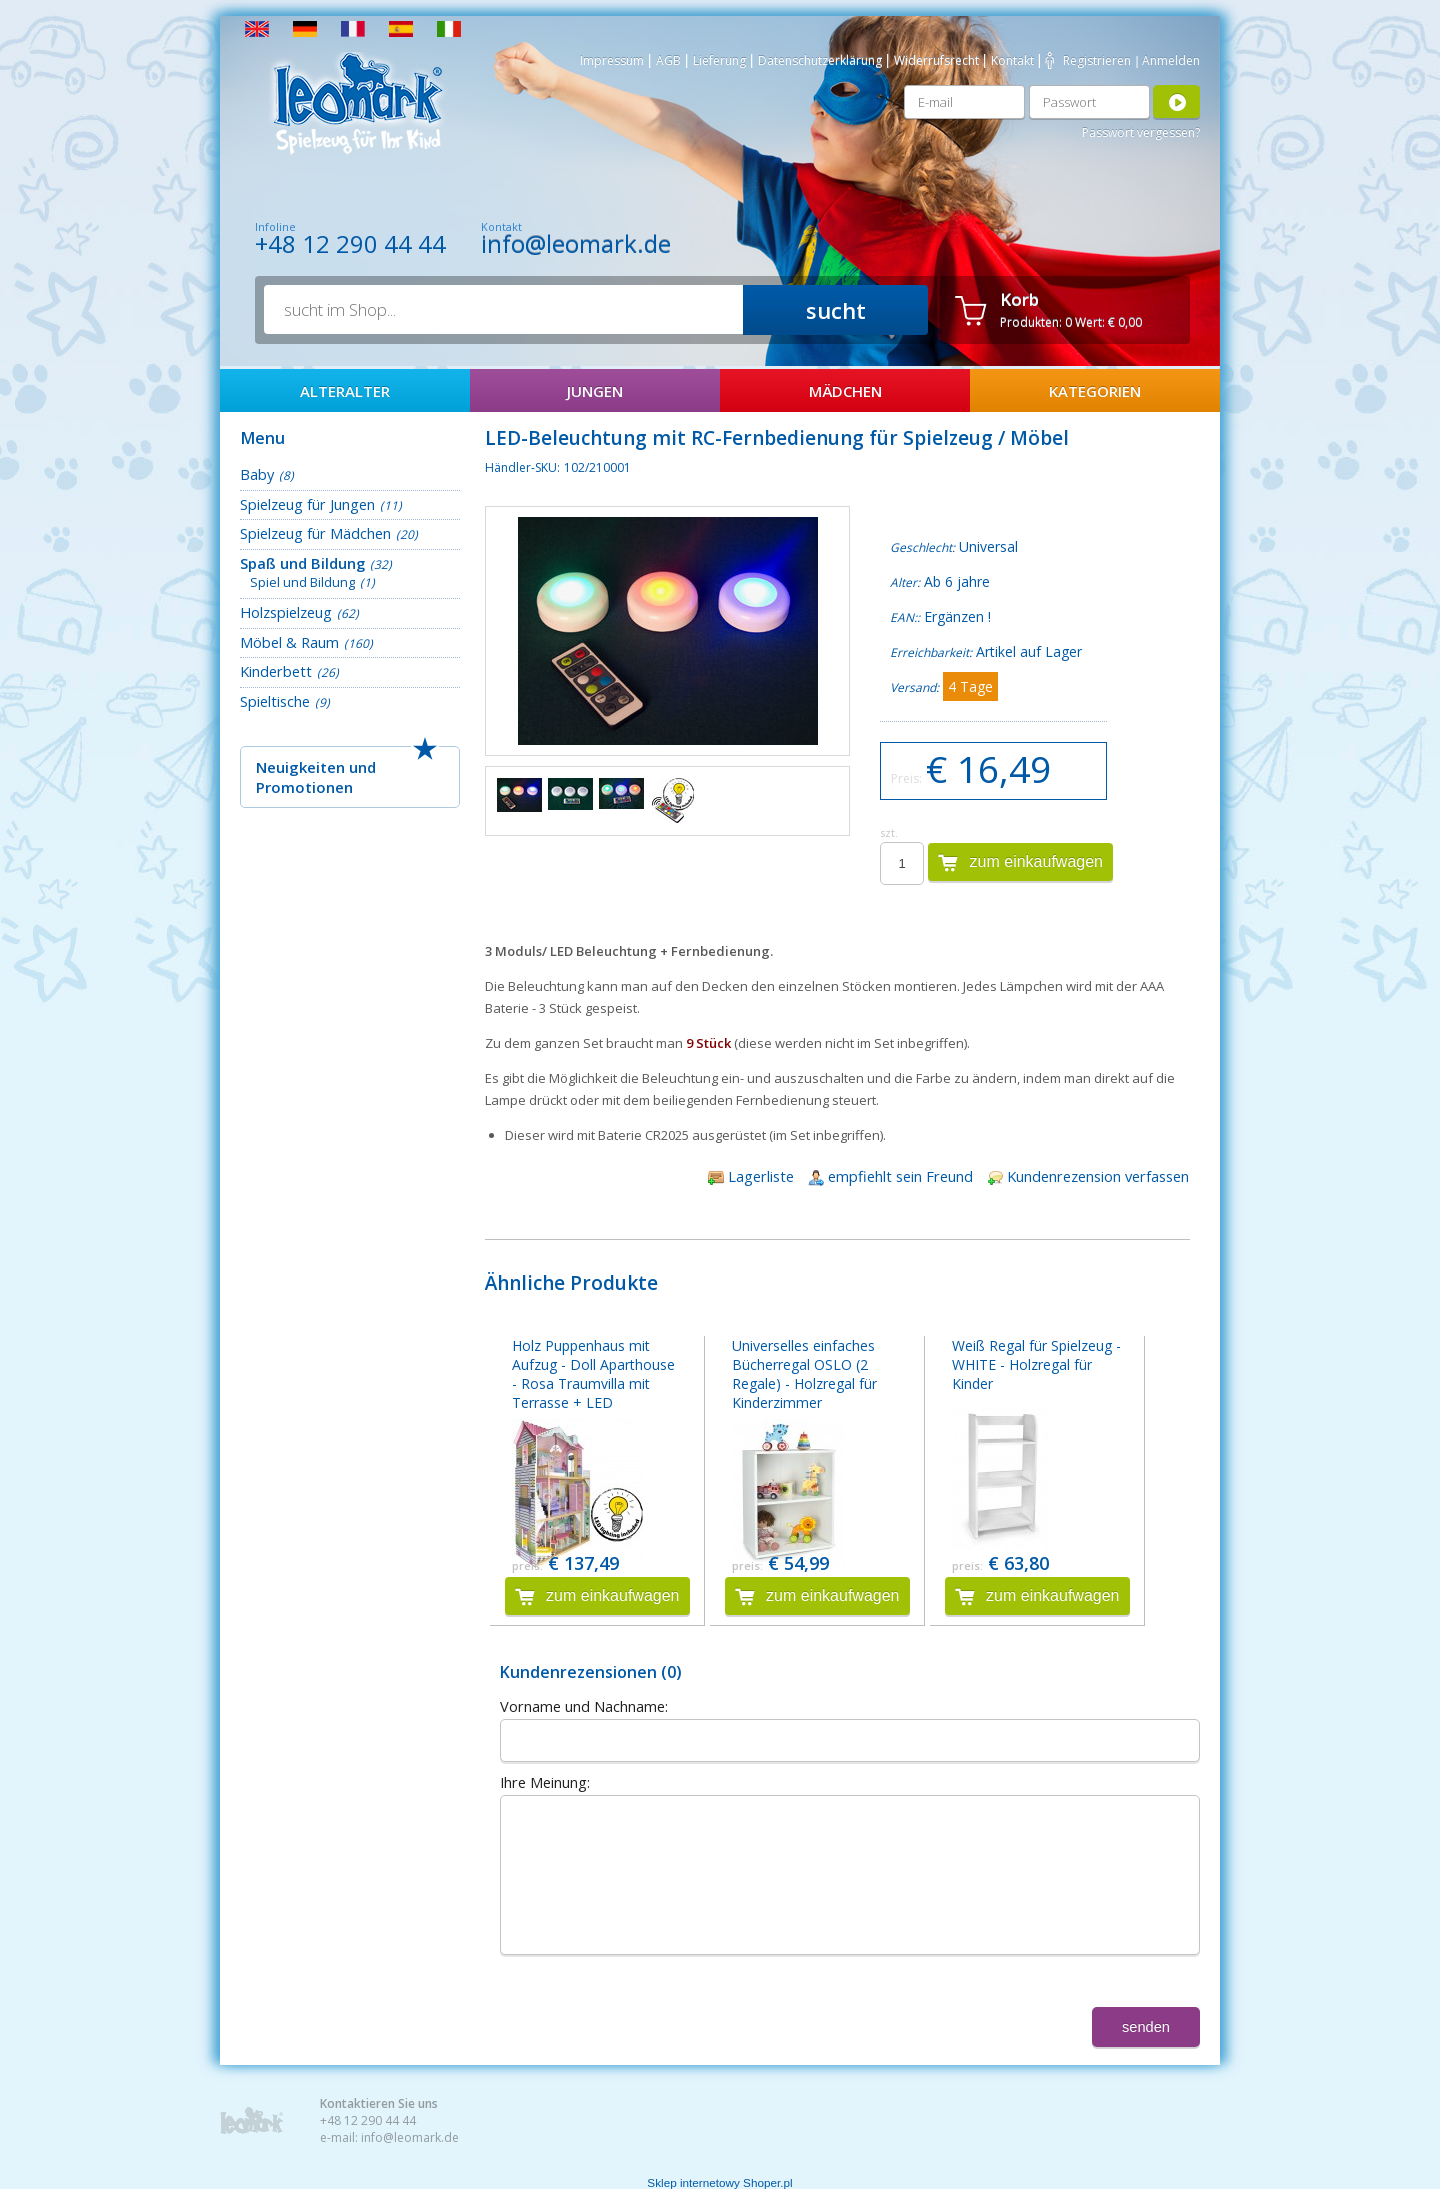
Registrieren (1097, 60)
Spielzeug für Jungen (307, 504)
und (362, 767)
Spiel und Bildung (302, 582)
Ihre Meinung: (545, 1782)
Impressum (612, 60)
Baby (257, 474)
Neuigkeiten (300, 767)
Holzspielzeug (286, 612)
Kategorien (1095, 391)
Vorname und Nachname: (584, 1706)
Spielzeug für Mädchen (315, 533)
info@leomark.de (576, 243)
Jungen (595, 391)
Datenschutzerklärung (820, 60)
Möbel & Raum (289, 642)
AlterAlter (345, 391)
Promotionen (304, 787)
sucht (836, 310)
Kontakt (1012, 60)
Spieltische (275, 701)
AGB (668, 60)
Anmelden (1171, 60)
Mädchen (845, 391)
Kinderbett (276, 671)
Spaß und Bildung (302, 563)
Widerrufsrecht (936, 60)
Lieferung (719, 60)
